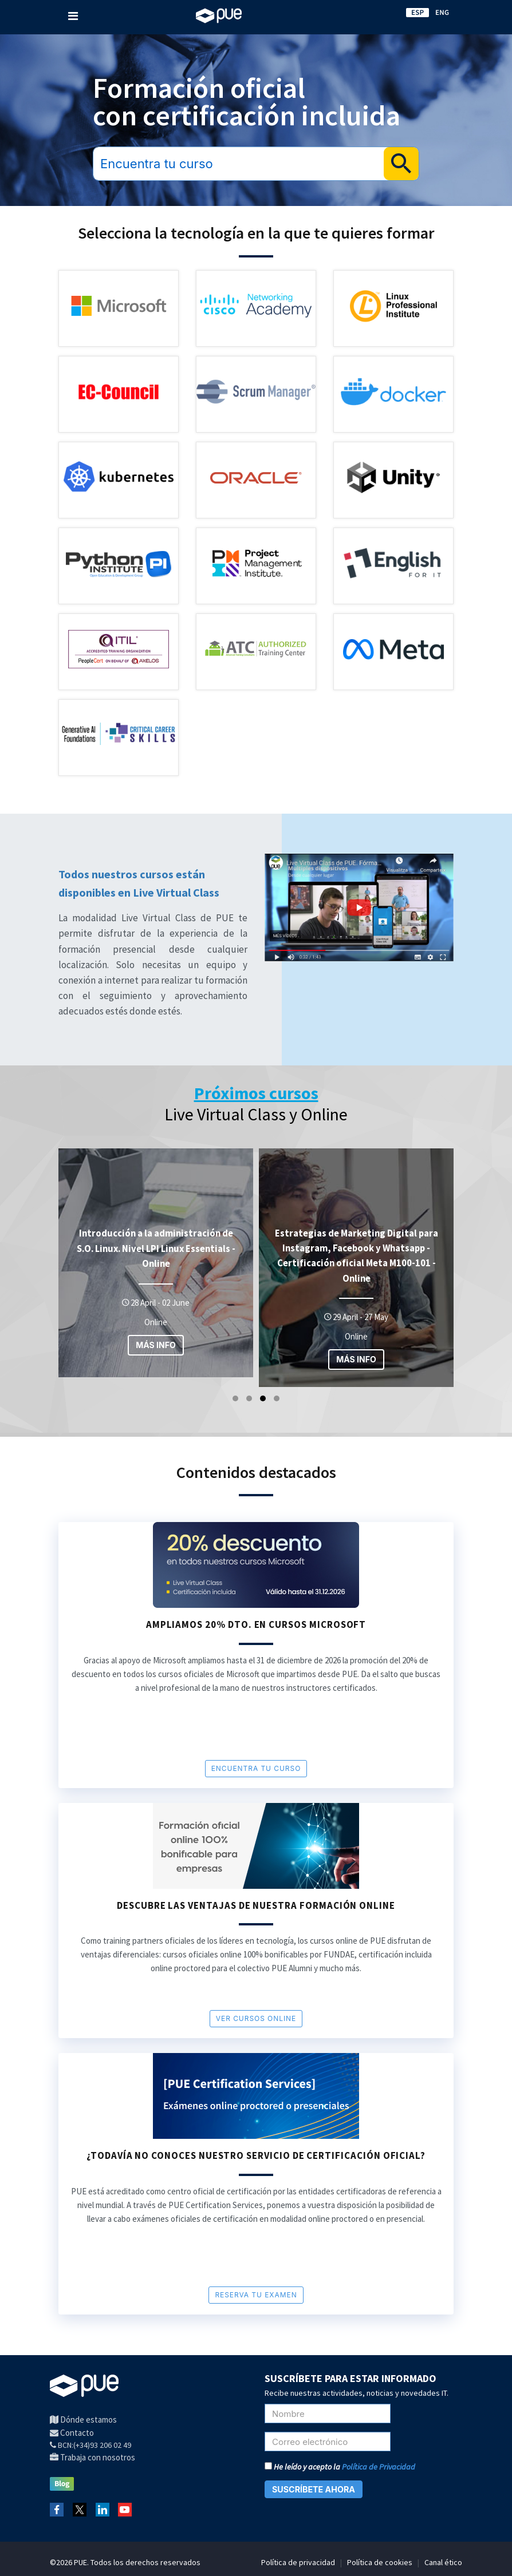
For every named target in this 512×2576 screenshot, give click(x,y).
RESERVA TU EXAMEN (256, 2294)
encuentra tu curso (256, 1768)
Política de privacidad (298, 2562)
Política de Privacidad (378, 2467)
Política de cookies (379, 2562)
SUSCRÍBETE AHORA (313, 2489)
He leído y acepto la (340, 2467)
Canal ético (443, 2562)
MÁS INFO (155, 1345)
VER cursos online (256, 2018)
